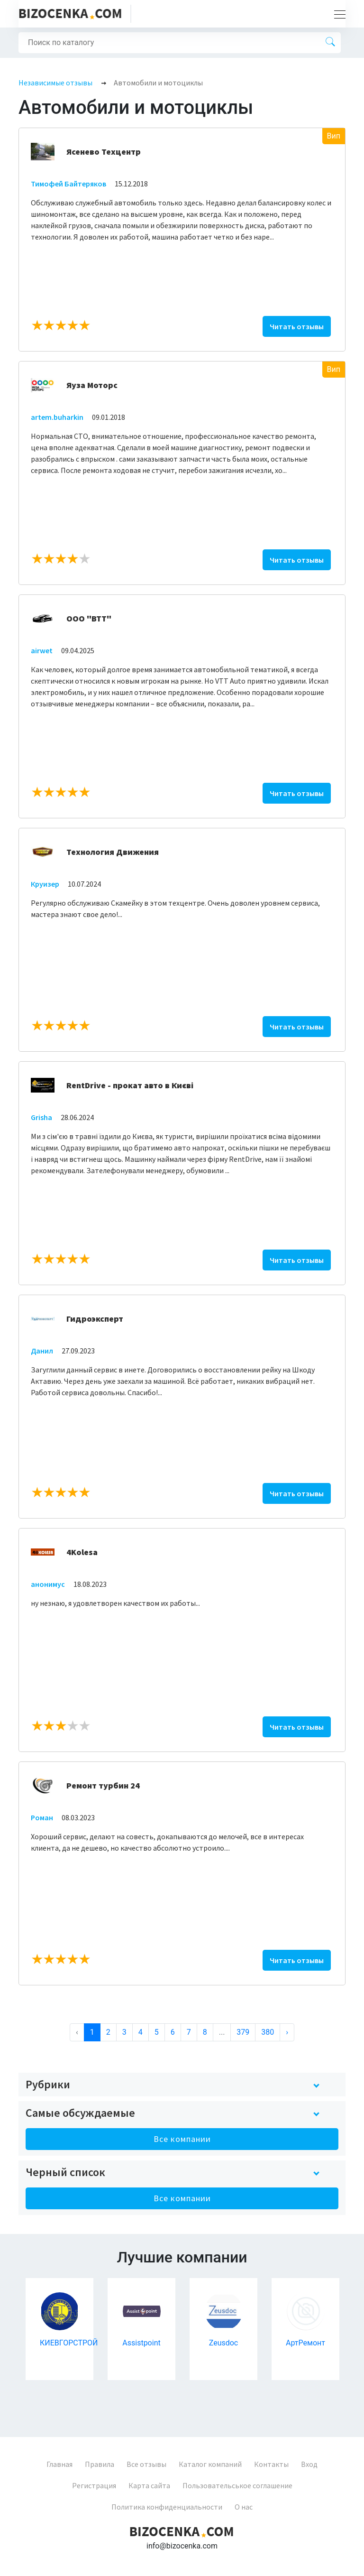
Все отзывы (146, 2464)
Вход (309, 2464)
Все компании (182, 2138)
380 (267, 2032)
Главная (59, 2464)
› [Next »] (287, 2032)
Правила (99, 2464)
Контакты (271, 2464)
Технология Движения (112, 851)
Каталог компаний (210, 2464)
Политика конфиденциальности (166, 2506)
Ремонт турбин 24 (103, 1785)
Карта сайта (149, 2485)
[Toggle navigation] (337, 13)
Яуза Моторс (92, 385)
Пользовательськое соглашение (237, 2485)
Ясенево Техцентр (103, 151)
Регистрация (94, 2485)
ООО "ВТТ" (88, 618)
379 (243, 2032)
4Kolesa (82, 1552)
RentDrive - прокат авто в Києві (129, 1085)
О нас (244, 2506)
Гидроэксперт (94, 1318)
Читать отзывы (297, 326)
